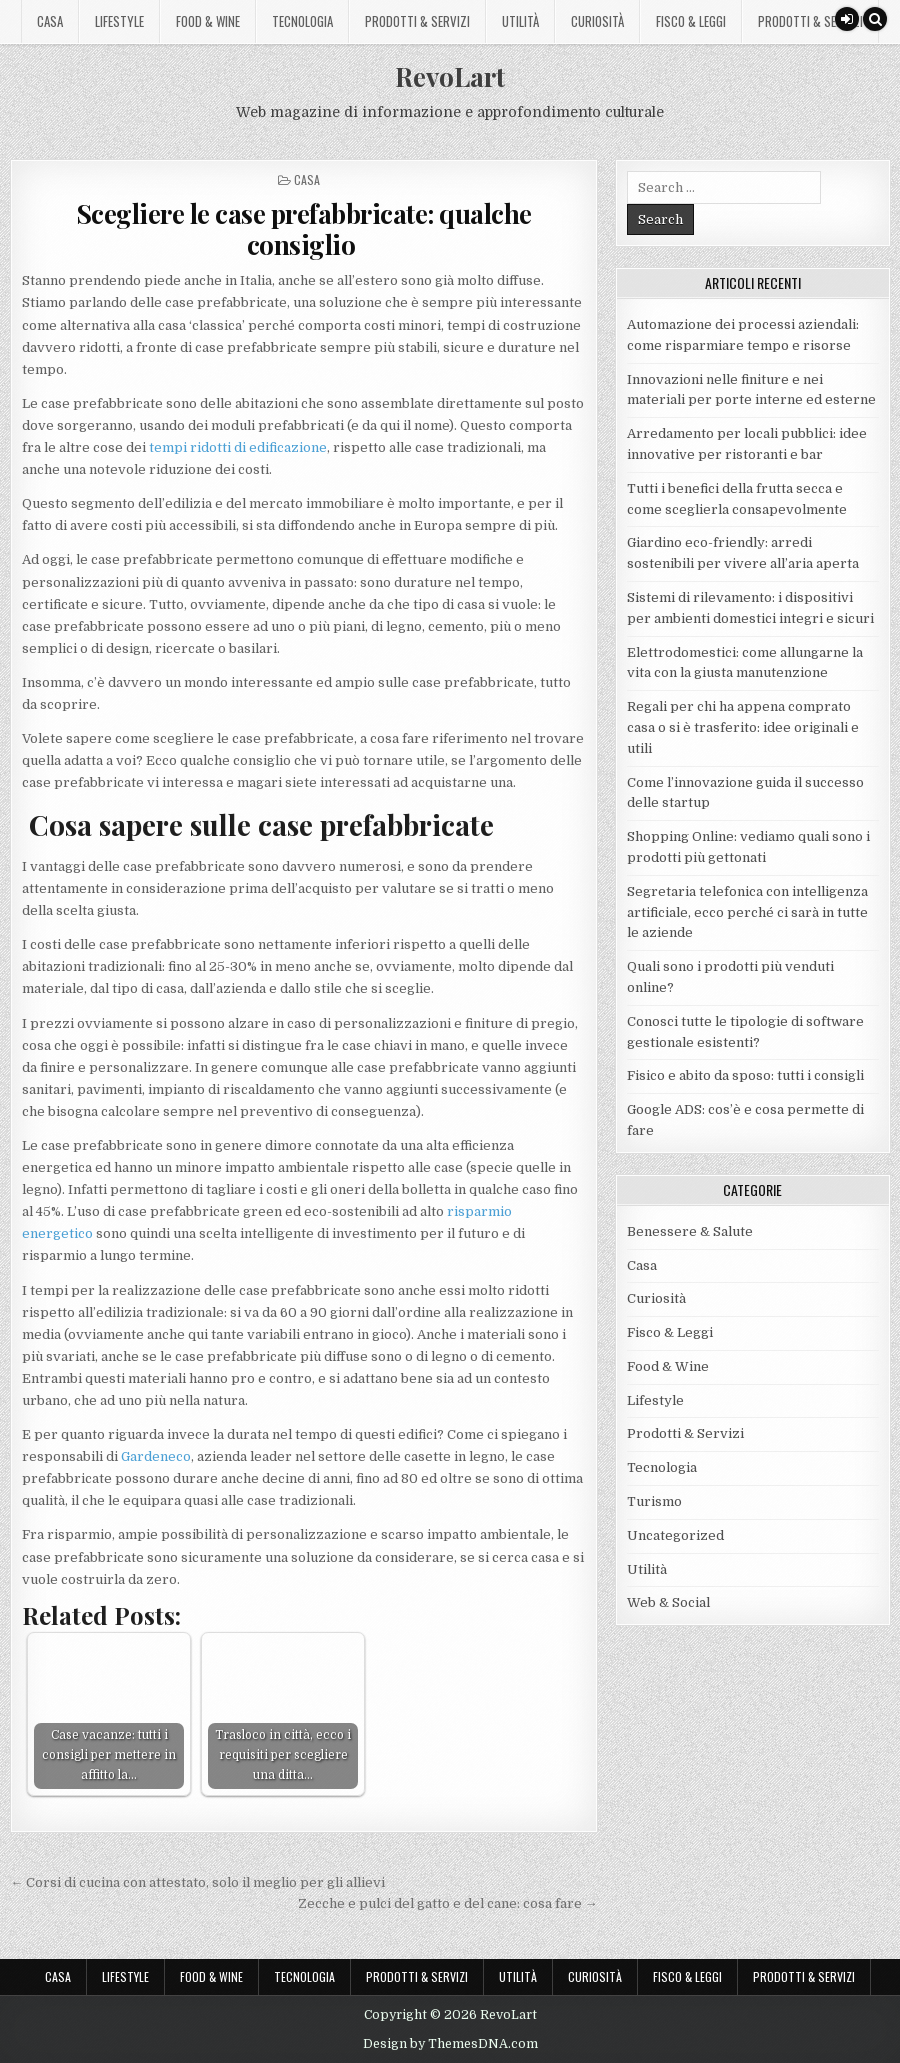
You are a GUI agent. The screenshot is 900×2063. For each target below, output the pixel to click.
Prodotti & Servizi (417, 21)
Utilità (520, 21)
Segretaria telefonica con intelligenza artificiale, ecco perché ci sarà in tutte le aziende (747, 912)
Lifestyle (119, 21)
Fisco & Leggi (691, 21)
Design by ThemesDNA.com (450, 2044)
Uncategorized (675, 1535)
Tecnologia (302, 21)
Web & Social (668, 1602)
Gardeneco (156, 1456)
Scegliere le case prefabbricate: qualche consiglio (304, 229)
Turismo (654, 1501)
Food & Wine (208, 21)
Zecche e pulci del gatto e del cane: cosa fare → (448, 1903)
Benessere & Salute (690, 1231)
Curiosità (597, 21)
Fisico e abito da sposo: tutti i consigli (745, 1075)
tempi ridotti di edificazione (238, 447)
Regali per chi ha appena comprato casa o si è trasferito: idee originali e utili (743, 727)
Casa (50, 21)
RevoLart (450, 76)
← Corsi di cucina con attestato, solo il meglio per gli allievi (197, 1882)
